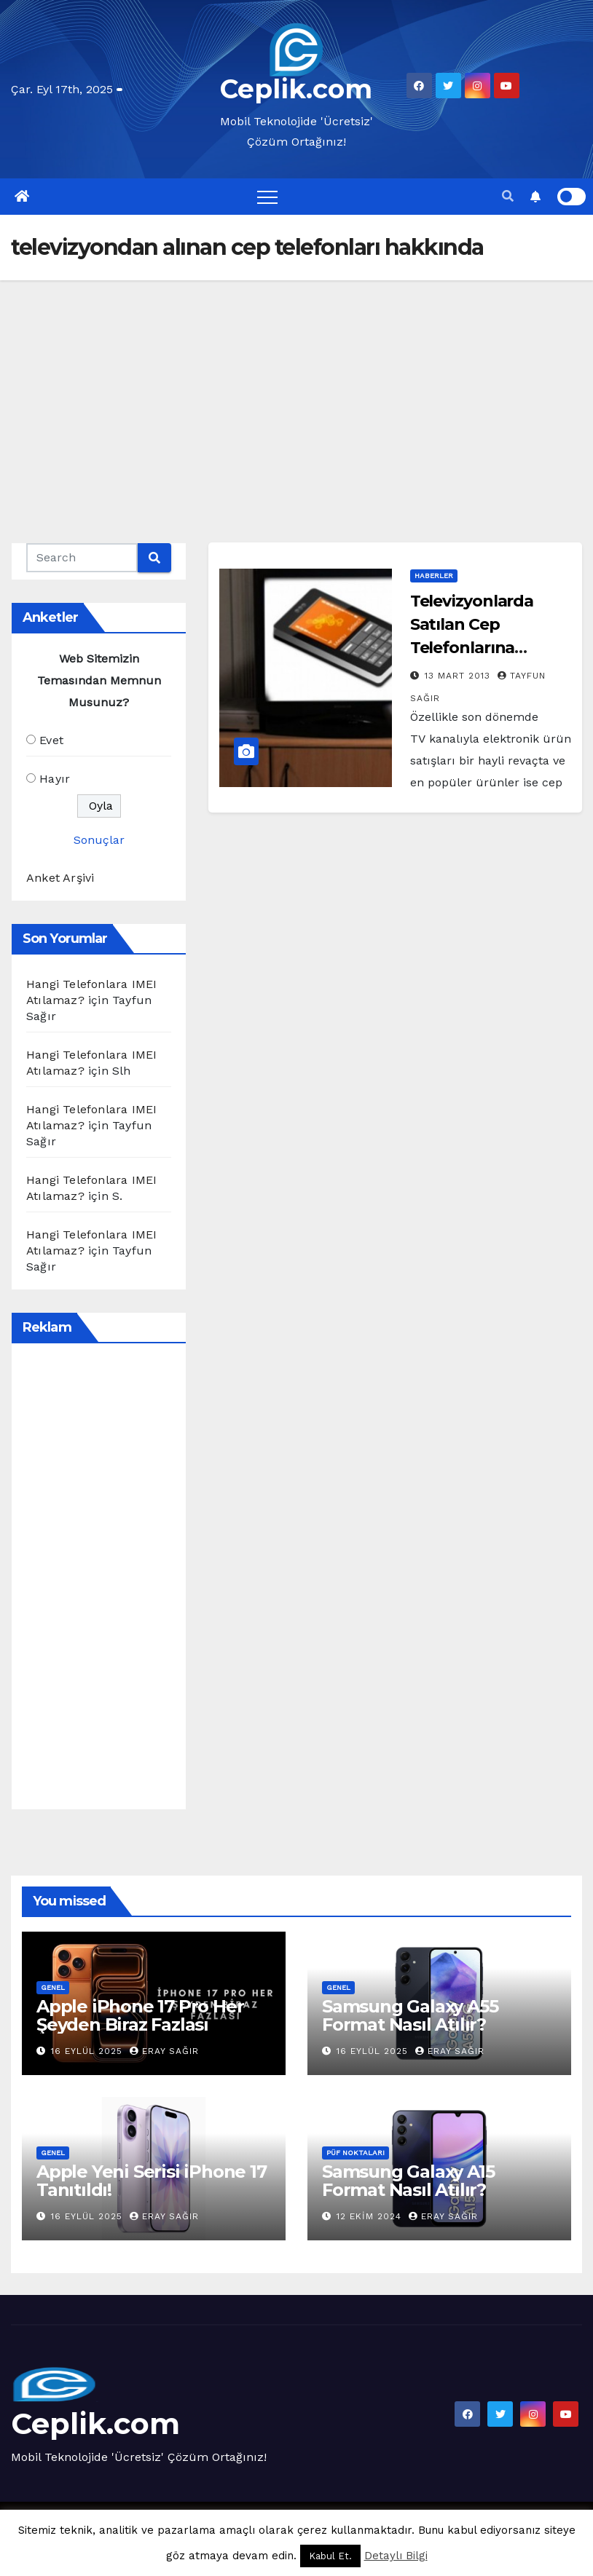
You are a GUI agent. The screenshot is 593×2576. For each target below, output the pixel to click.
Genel (53, 1987)
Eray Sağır (164, 2051)
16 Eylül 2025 (88, 2051)
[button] (508, 196)
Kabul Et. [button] (330, 2556)
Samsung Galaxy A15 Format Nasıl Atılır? (408, 2180)
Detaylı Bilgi (396, 2555)
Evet (51, 740)
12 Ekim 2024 (371, 2216)
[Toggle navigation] (267, 196)
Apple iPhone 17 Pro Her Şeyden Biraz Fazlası (139, 2015)
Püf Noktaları (355, 2153)
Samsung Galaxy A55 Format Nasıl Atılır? (410, 2015)
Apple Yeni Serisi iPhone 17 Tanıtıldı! (151, 2180)
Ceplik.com (296, 89)
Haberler (434, 576)
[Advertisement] (296, 389)
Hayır (54, 779)
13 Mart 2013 (459, 676)
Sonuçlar (99, 840)
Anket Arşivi (60, 878)
